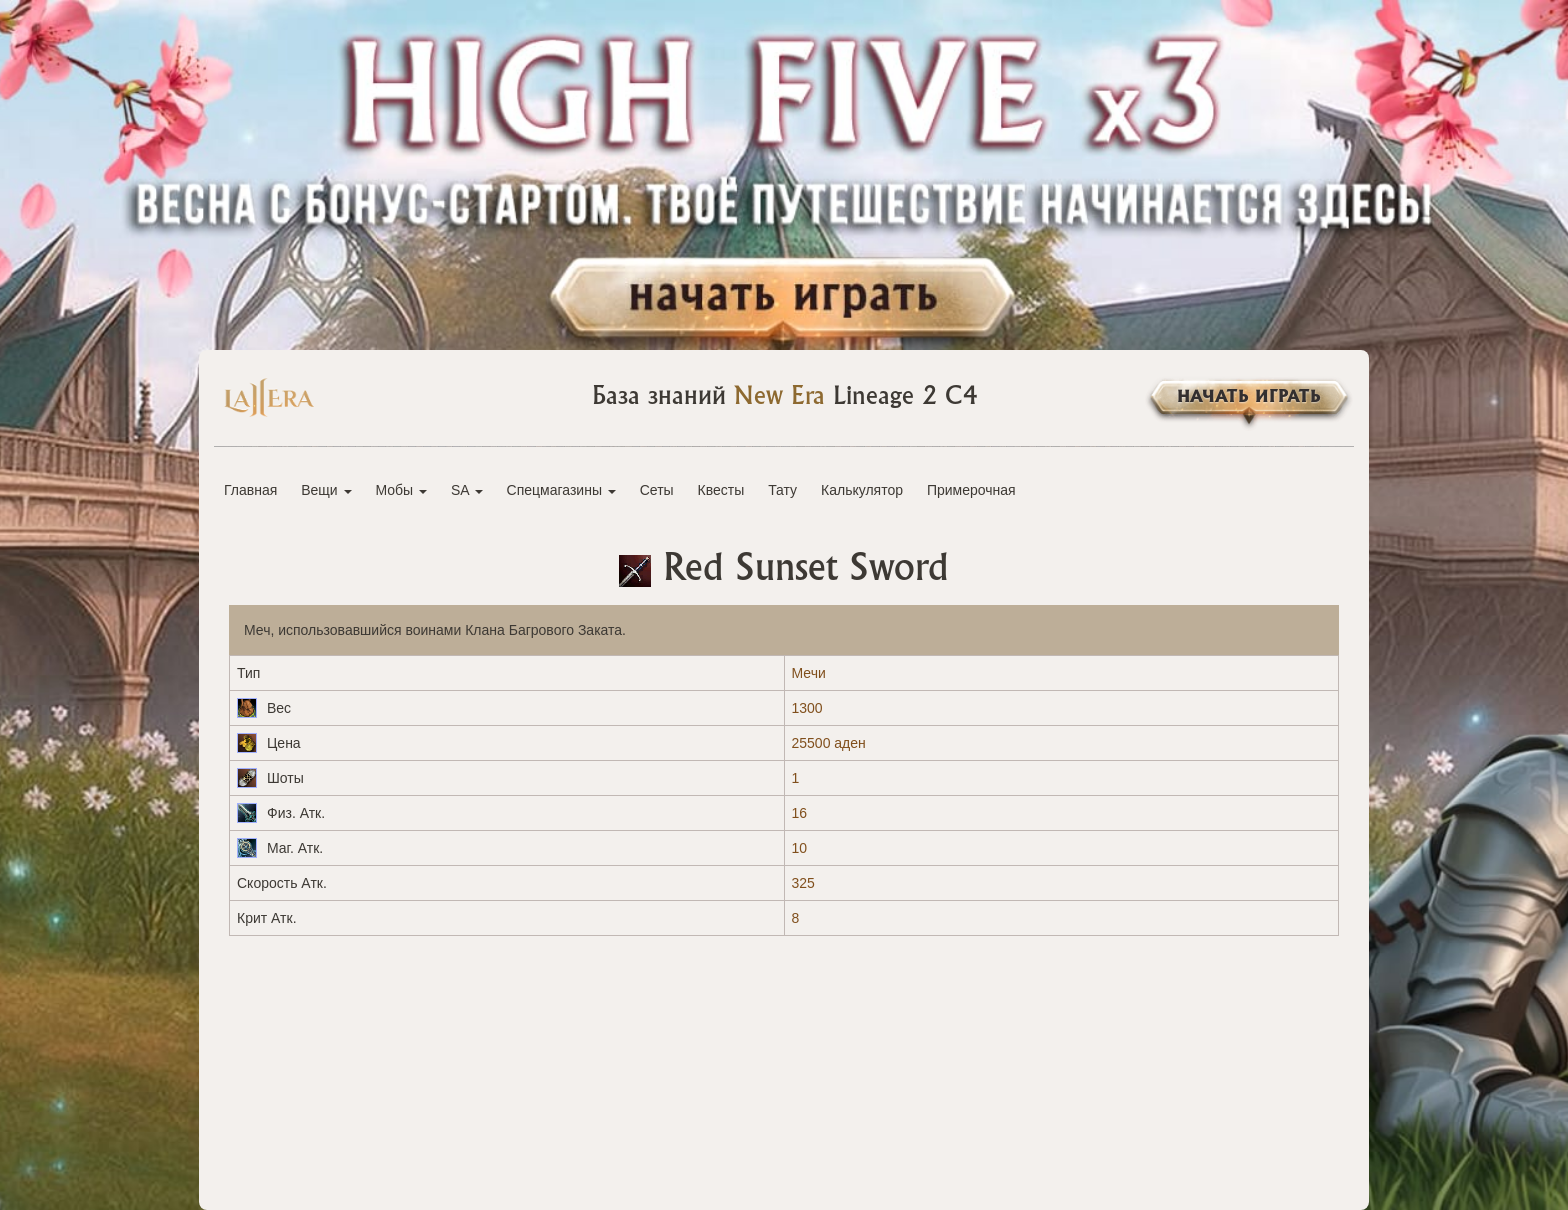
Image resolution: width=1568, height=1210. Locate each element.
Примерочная (971, 490)
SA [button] (467, 490)
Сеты (657, 490)
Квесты (721, 490)
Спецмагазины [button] (561, 490)
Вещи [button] (326, 490)
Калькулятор (862, 490)
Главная (250, 490)
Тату (782, 490)
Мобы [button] (401, 490)
